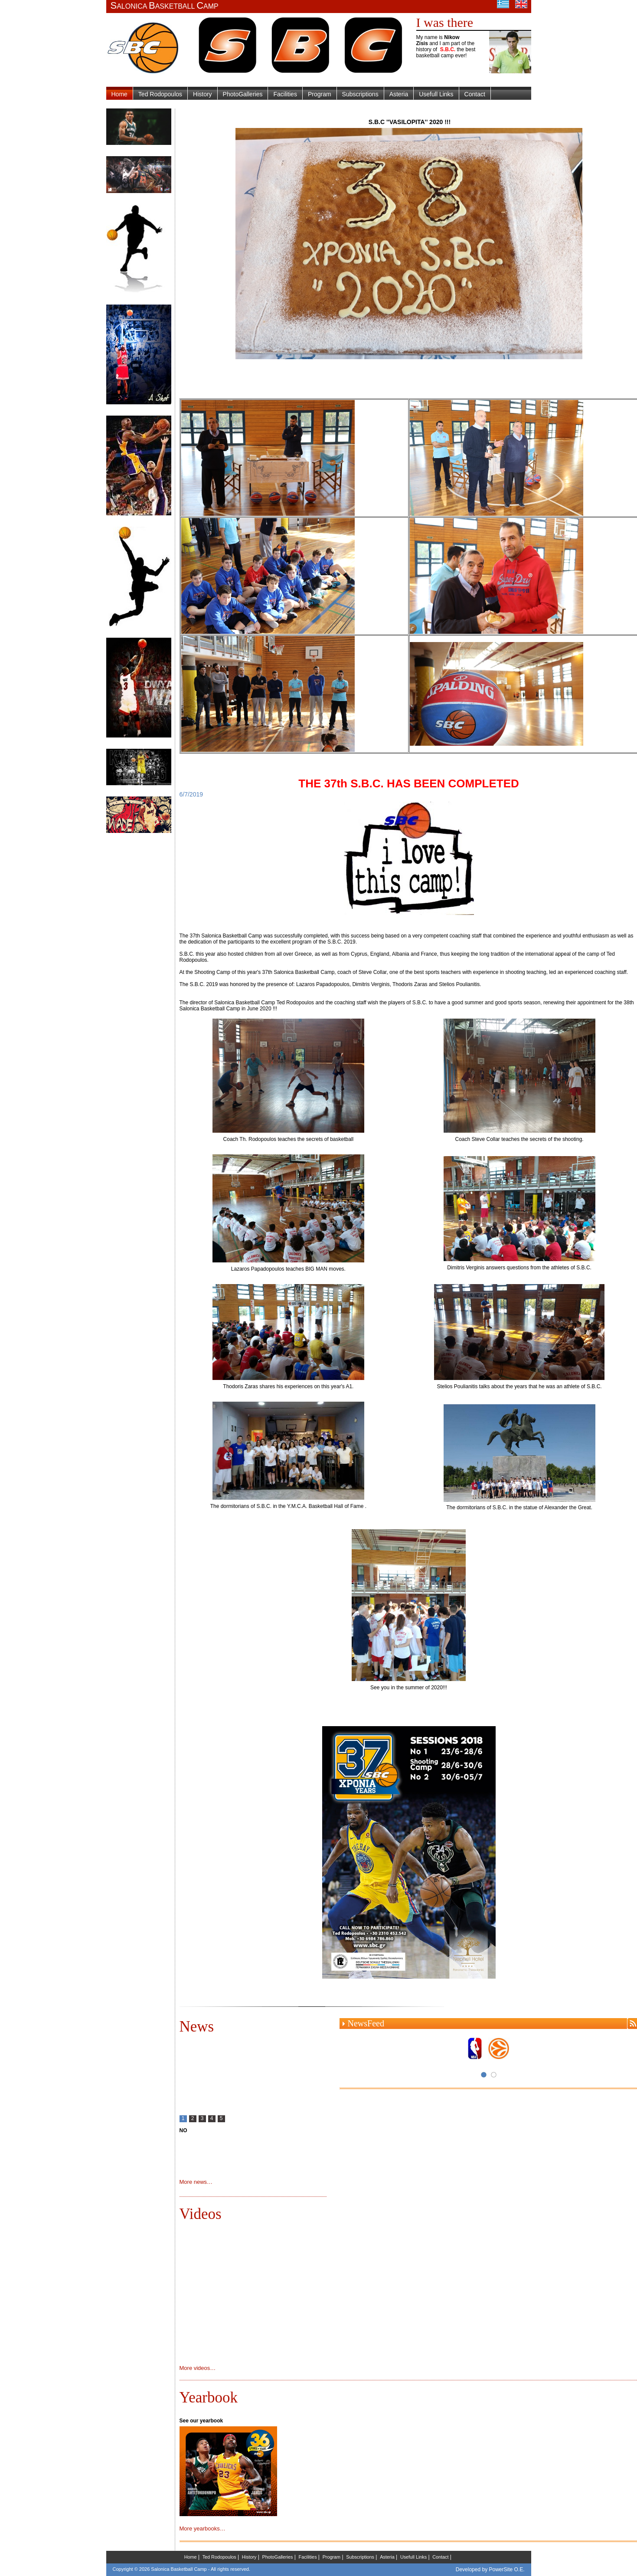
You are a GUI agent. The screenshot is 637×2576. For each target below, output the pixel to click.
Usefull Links (436, 94)
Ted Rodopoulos (160, 94)
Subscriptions (360, 94)
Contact (474, 94)
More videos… (198, 2368)
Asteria (398, 94)
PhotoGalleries (243, 94)
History (202, 94)
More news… (196, 2182)
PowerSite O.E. (506, 2569)
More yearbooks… (202, 2528)
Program (319, 94)
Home (119, 94)
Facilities (285, 94)
